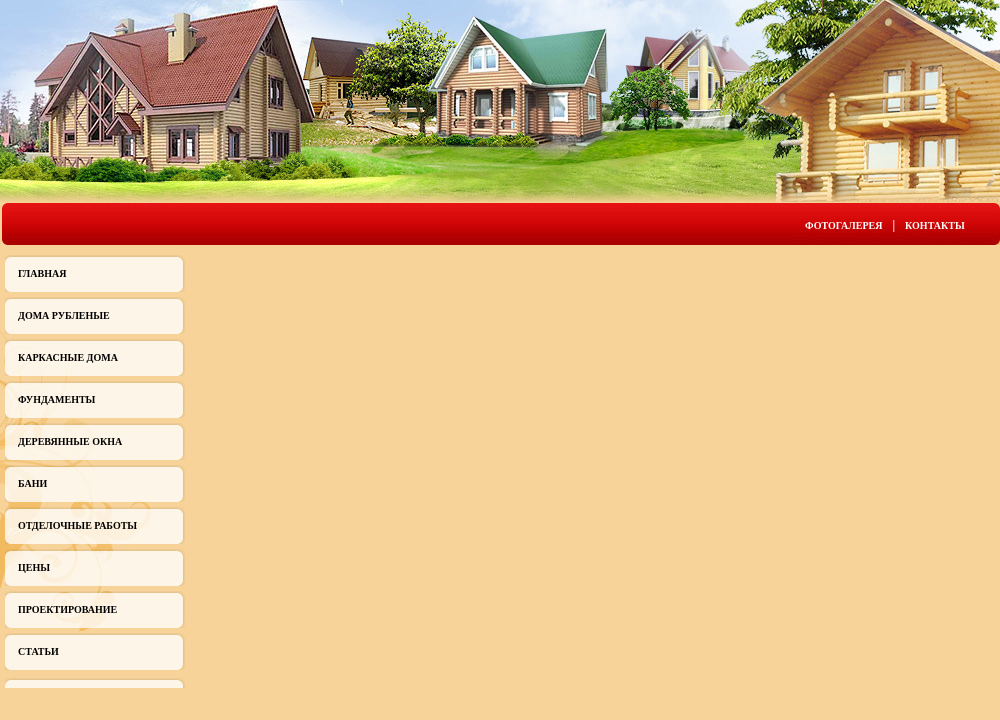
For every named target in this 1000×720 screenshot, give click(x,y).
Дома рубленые (64, 315)
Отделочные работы (77, 525)
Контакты (935, 225)
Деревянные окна (70, 441)
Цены (34, 567)
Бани (32, 483)
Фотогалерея (843, 225)
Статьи (38, 651)
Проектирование (67, 609)
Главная (42, 273)
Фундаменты (56, 399)
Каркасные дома (68, 357)
